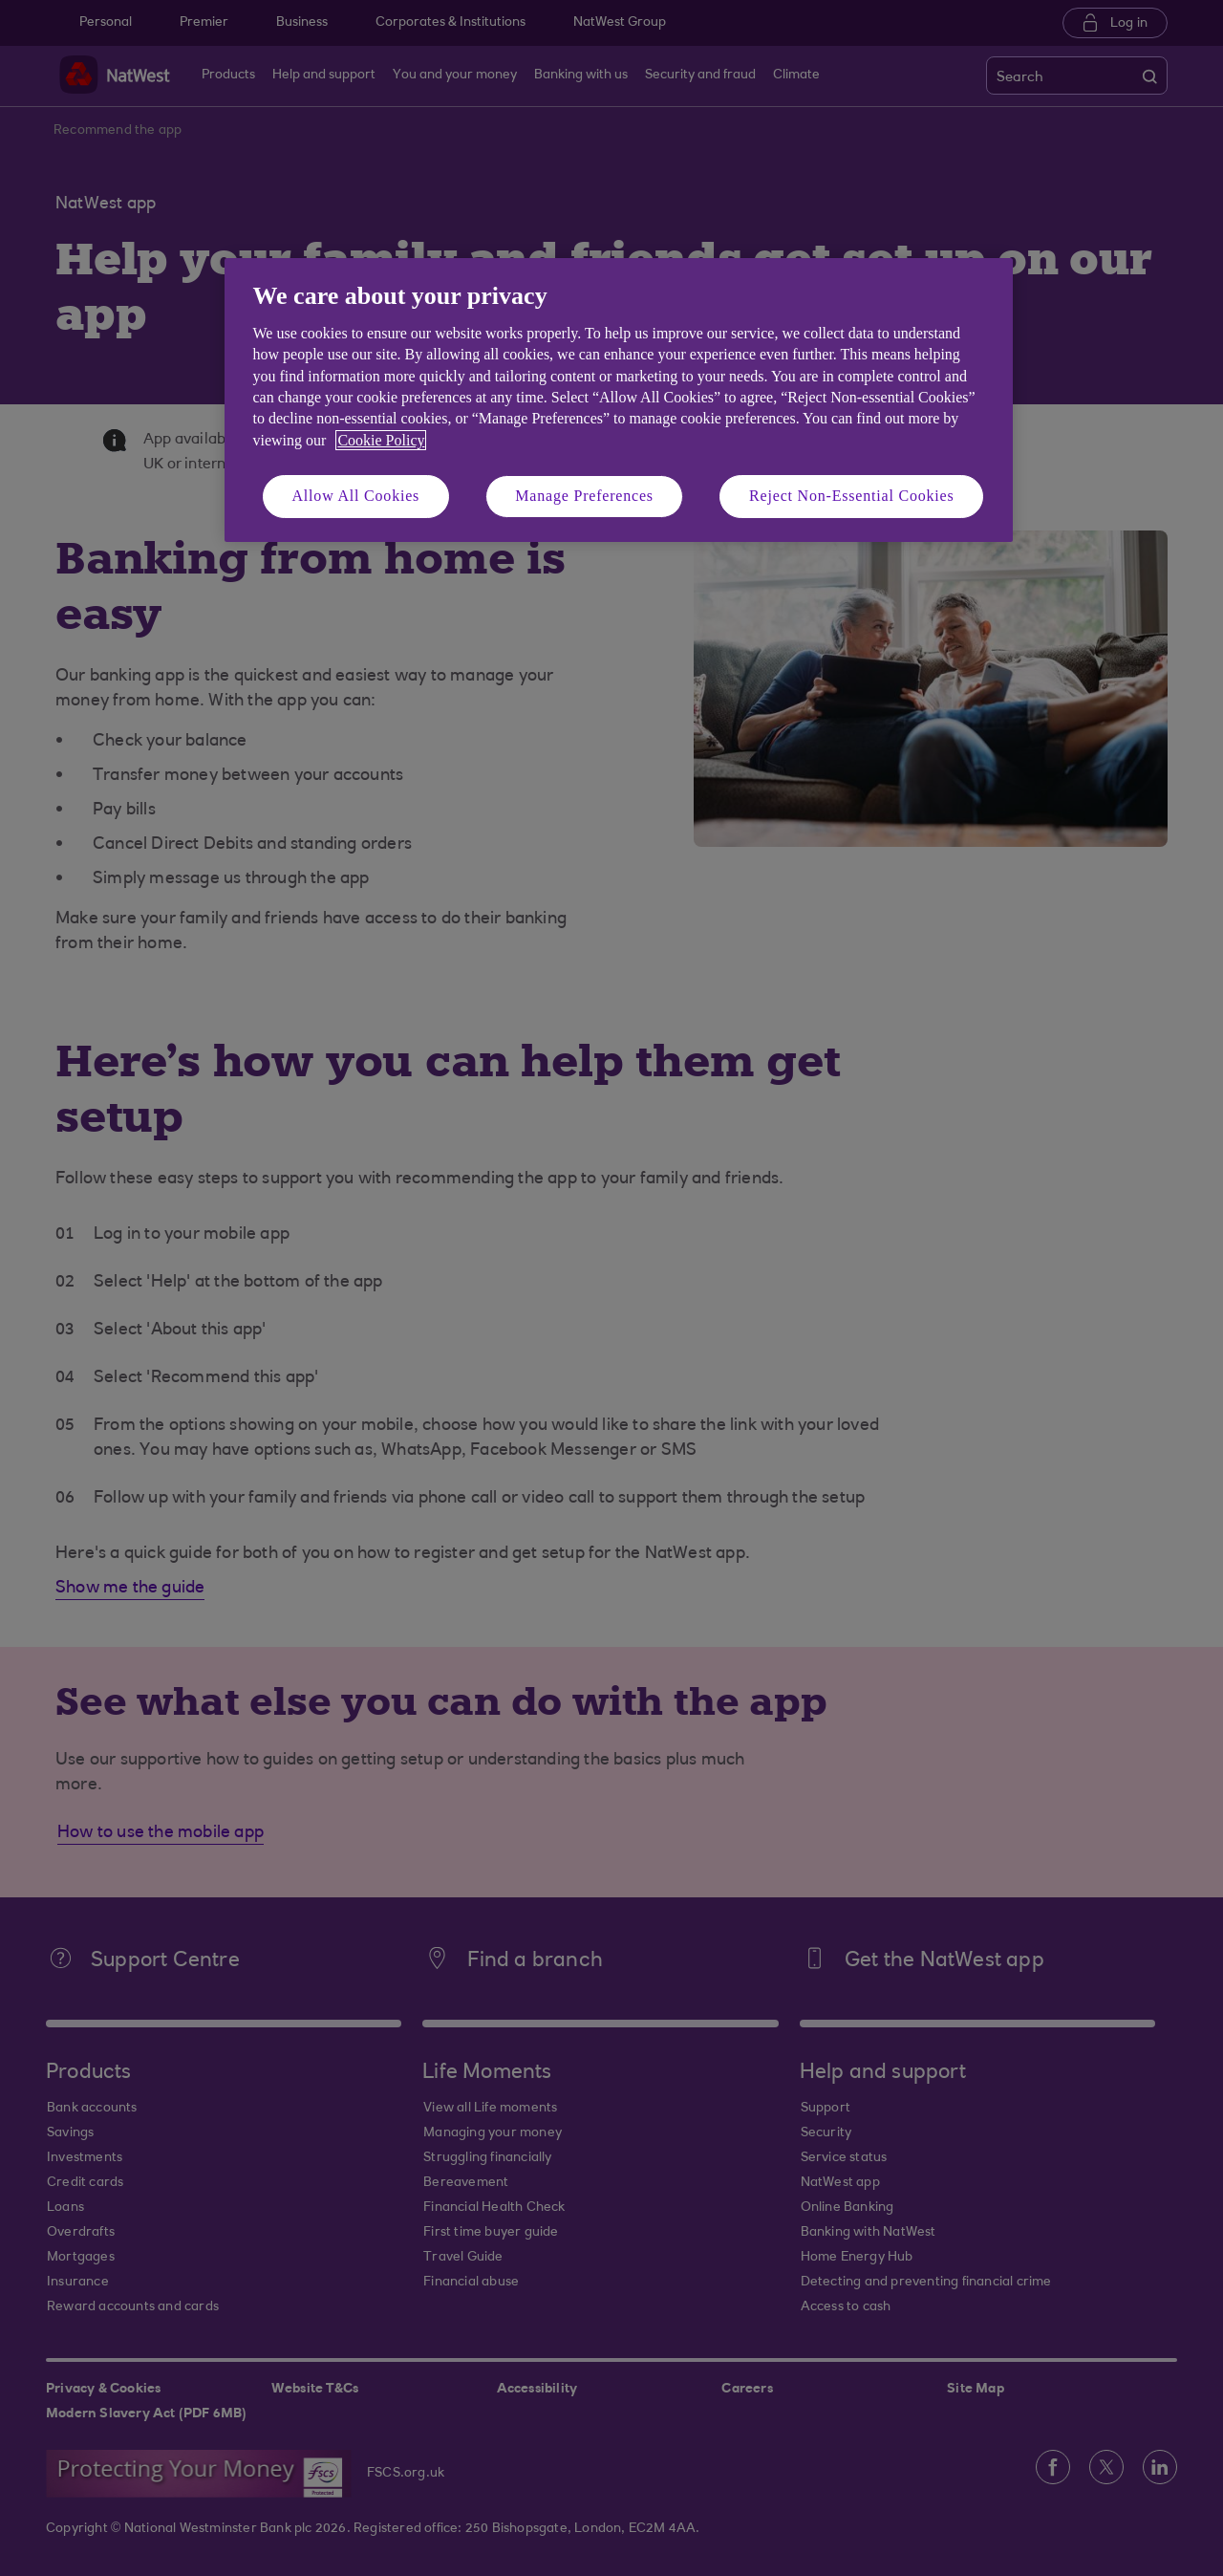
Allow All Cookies (356, 495)
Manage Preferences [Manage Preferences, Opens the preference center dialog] (584, 495)
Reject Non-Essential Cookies (851, 495)
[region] (619, 400)
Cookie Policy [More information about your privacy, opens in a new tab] (380, 440)
